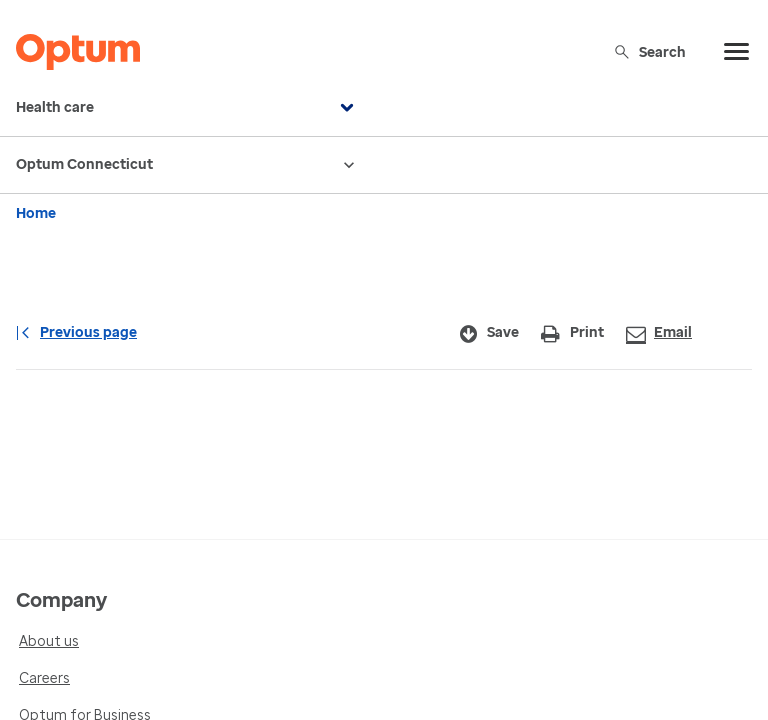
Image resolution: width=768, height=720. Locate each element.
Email (659, 334)
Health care (187, 108)
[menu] (737, 52)
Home (36, 213)
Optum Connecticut (187, 165)
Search (649, 51)
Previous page (76, 332)
